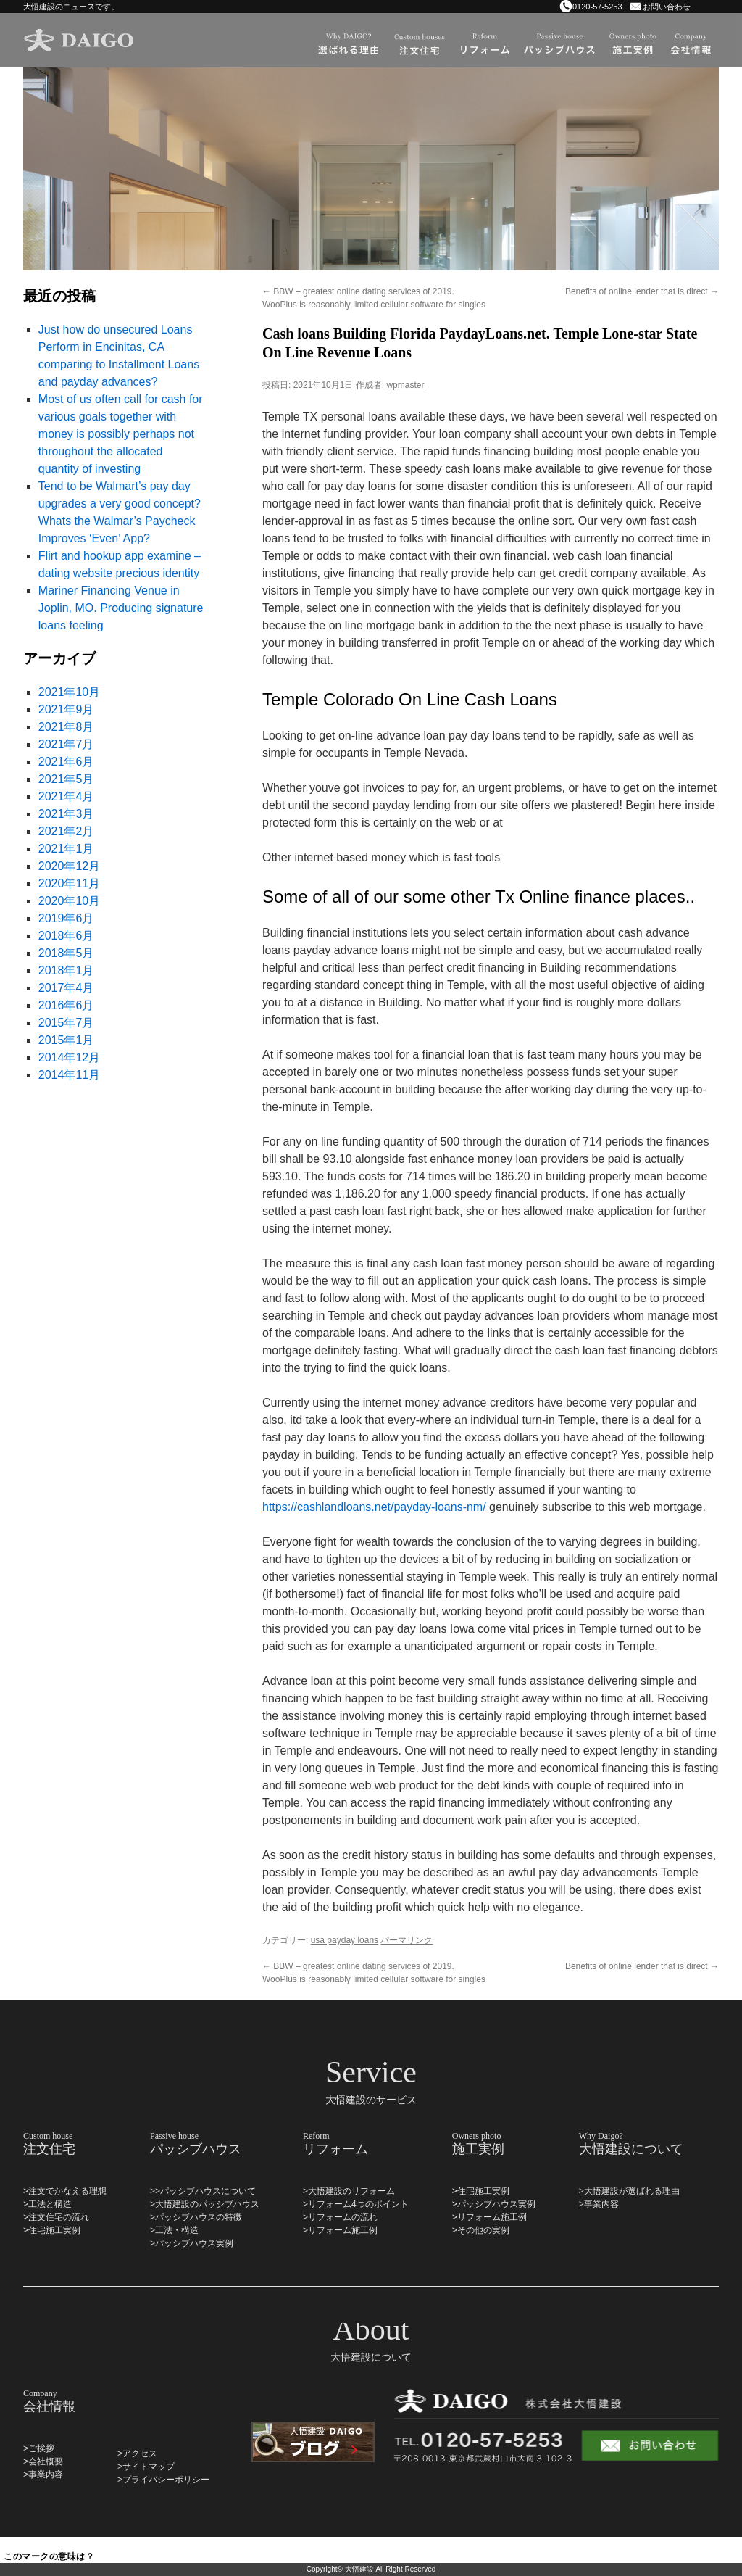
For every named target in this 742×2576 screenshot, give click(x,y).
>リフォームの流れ (340, 2217)
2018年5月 (66, 953)
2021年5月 (66, 779)
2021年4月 (66, 796)
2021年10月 (69, 692)
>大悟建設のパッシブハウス (204, 2204)
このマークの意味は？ (49, 2556)
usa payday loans (344, 1940)
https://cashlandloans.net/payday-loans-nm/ (374, 1507)
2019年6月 (66, 918)
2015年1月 (66, 1040)
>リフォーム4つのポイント (356, 2204)
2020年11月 (69, 883)
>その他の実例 (480, 2230)
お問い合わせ (667, 6)
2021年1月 (66, 848)
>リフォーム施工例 (340, 2230)
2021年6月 (66, 761)
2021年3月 (66, 814)
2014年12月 (69, 1057)
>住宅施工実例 (51, 2230)
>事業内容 (599, 2204)
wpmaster (405, 385)
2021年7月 (66, 744)
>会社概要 (43, 2461)
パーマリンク (406, 1940)
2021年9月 (66, 709)
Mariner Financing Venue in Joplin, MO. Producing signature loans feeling (121, 607)
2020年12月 (69, 866)
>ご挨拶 (38, 2448)
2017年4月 (66, 988)
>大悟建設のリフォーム (349, 2191)
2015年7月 (66, 1022)
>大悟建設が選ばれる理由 (629, 2191)
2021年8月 (66, 727)
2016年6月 (66, 1005)
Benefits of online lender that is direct (642, 291)
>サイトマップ (146, 2466)
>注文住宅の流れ (56, 2217)
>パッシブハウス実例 (191, 2243)
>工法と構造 (47, 2204)
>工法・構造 (174, 2230)
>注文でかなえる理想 (65, 2191)
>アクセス (137, 2453)
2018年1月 (66, 970)
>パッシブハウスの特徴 (196, 2217)
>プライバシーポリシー (163, 2479)
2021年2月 (66, 831)
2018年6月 (66, 935)
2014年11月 (69, 1075)
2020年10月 (69, 901)
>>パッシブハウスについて (203, 2191)
